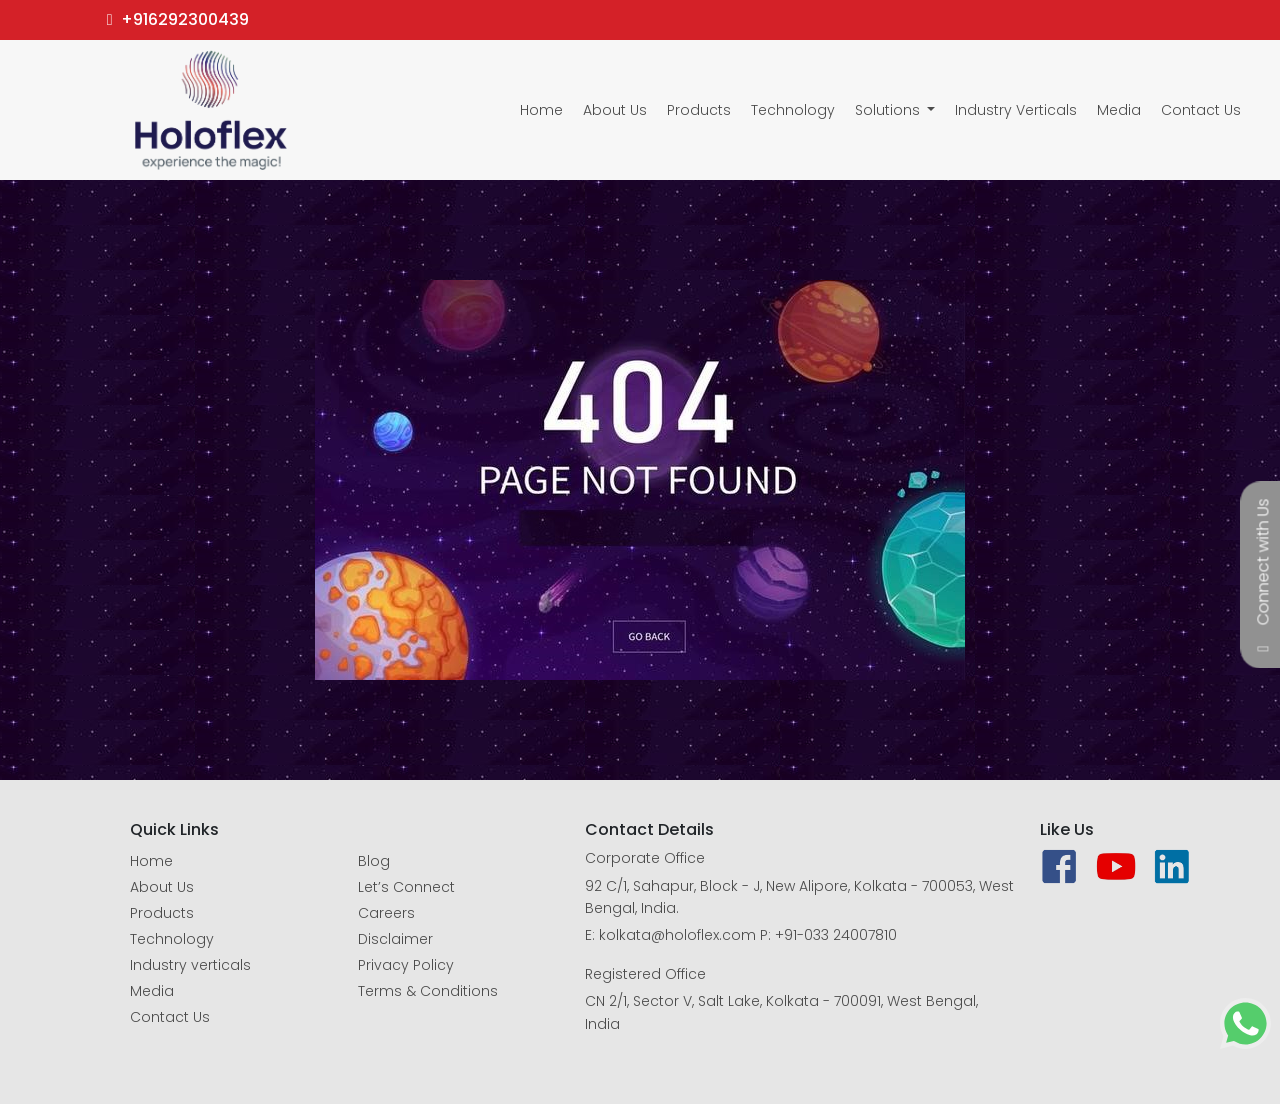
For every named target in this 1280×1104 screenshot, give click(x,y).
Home (541, 110)
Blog (374, 861)
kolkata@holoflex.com (677, 935)
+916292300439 (178, 19)
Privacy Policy (406, 965)
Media (1119, 110)
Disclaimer (395, 939)
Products (699, 110)
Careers (386, 913)
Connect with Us (1263, 562)
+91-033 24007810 (836, 935)
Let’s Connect (406, 887)
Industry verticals (190, 965)
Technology (793, 110)
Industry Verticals (1016, 110)
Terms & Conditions (428, 991)
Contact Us (1201, 110)
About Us (615, 110)
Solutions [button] (889, 110)
